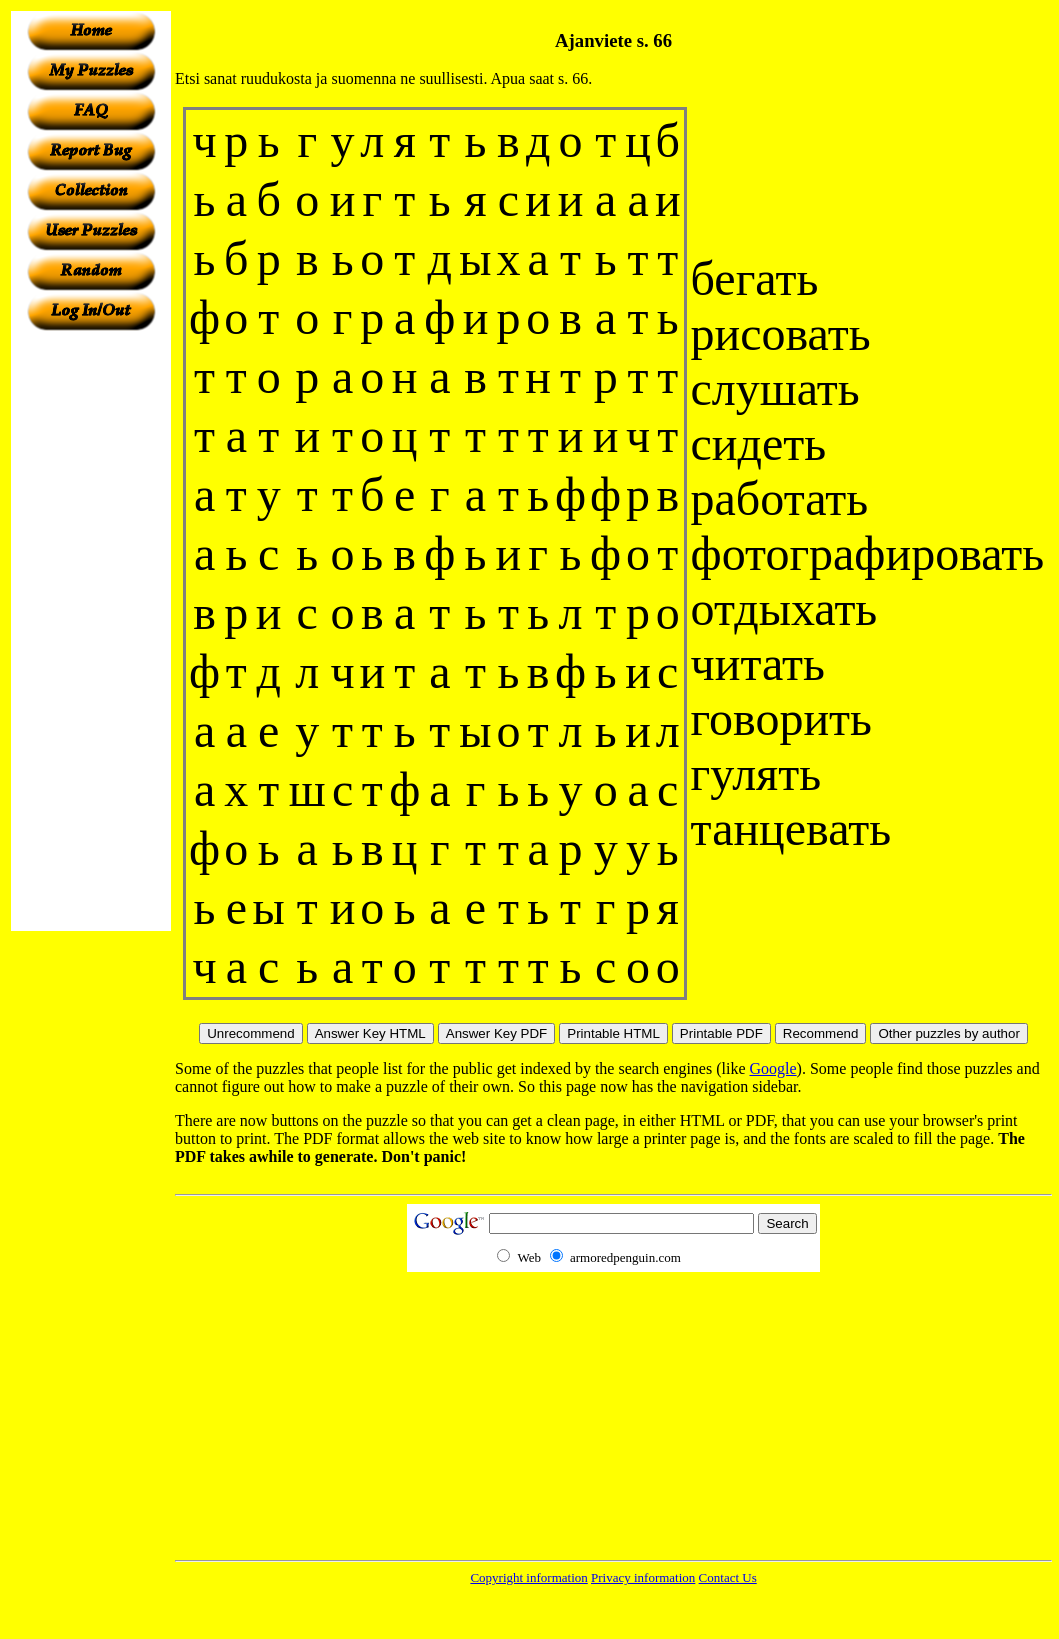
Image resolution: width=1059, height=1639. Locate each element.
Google (773, 1068)
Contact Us (728, 1577)
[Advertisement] (91, 631)
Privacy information (643, 1577)
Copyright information (528, 1577)
